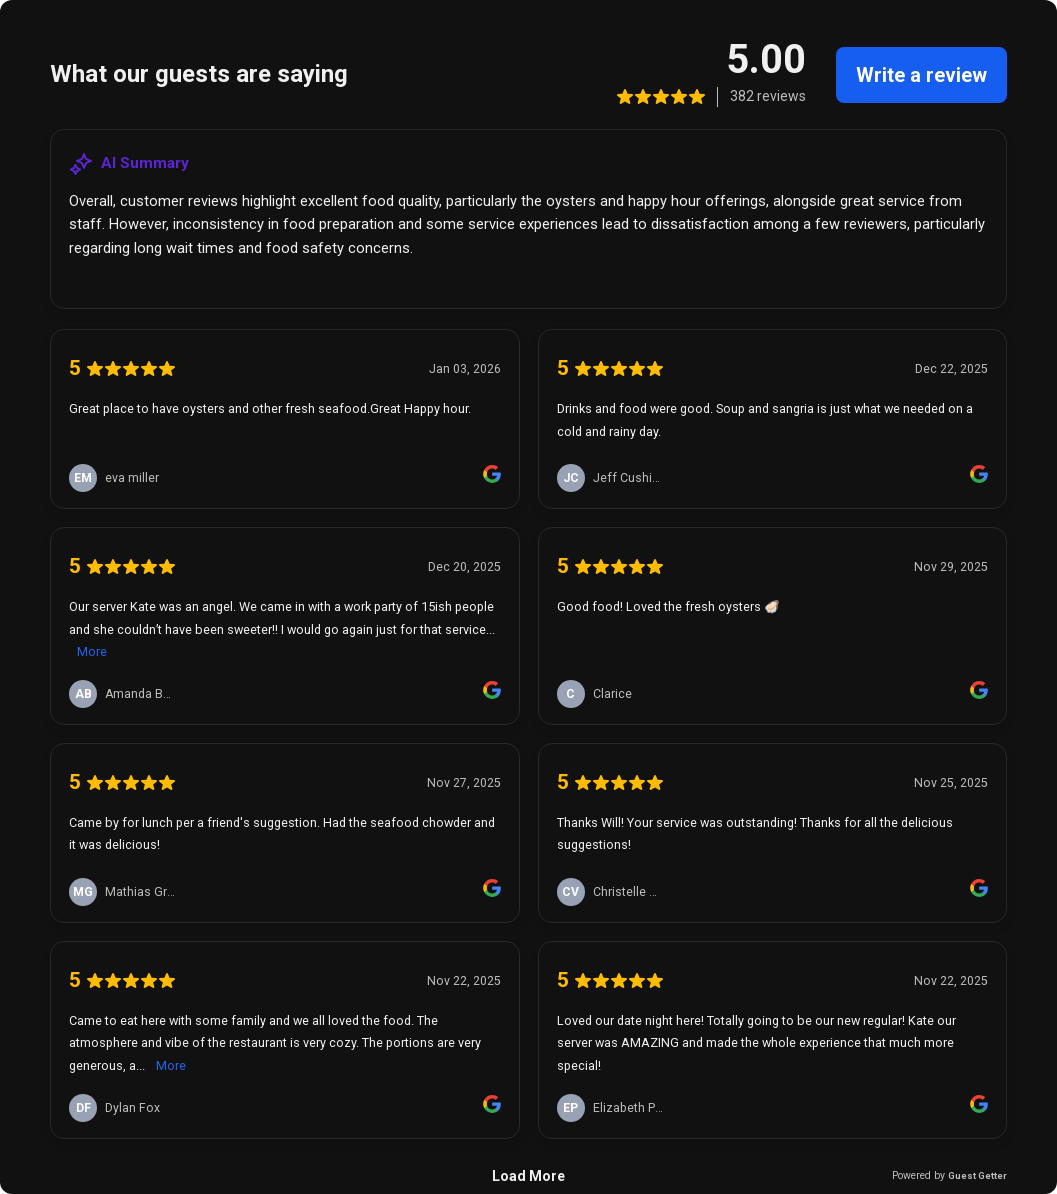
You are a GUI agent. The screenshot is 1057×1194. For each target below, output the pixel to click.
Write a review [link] (921, 75)
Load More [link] (528, 1176)
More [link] (92, 651)
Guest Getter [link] (977, 1175)
